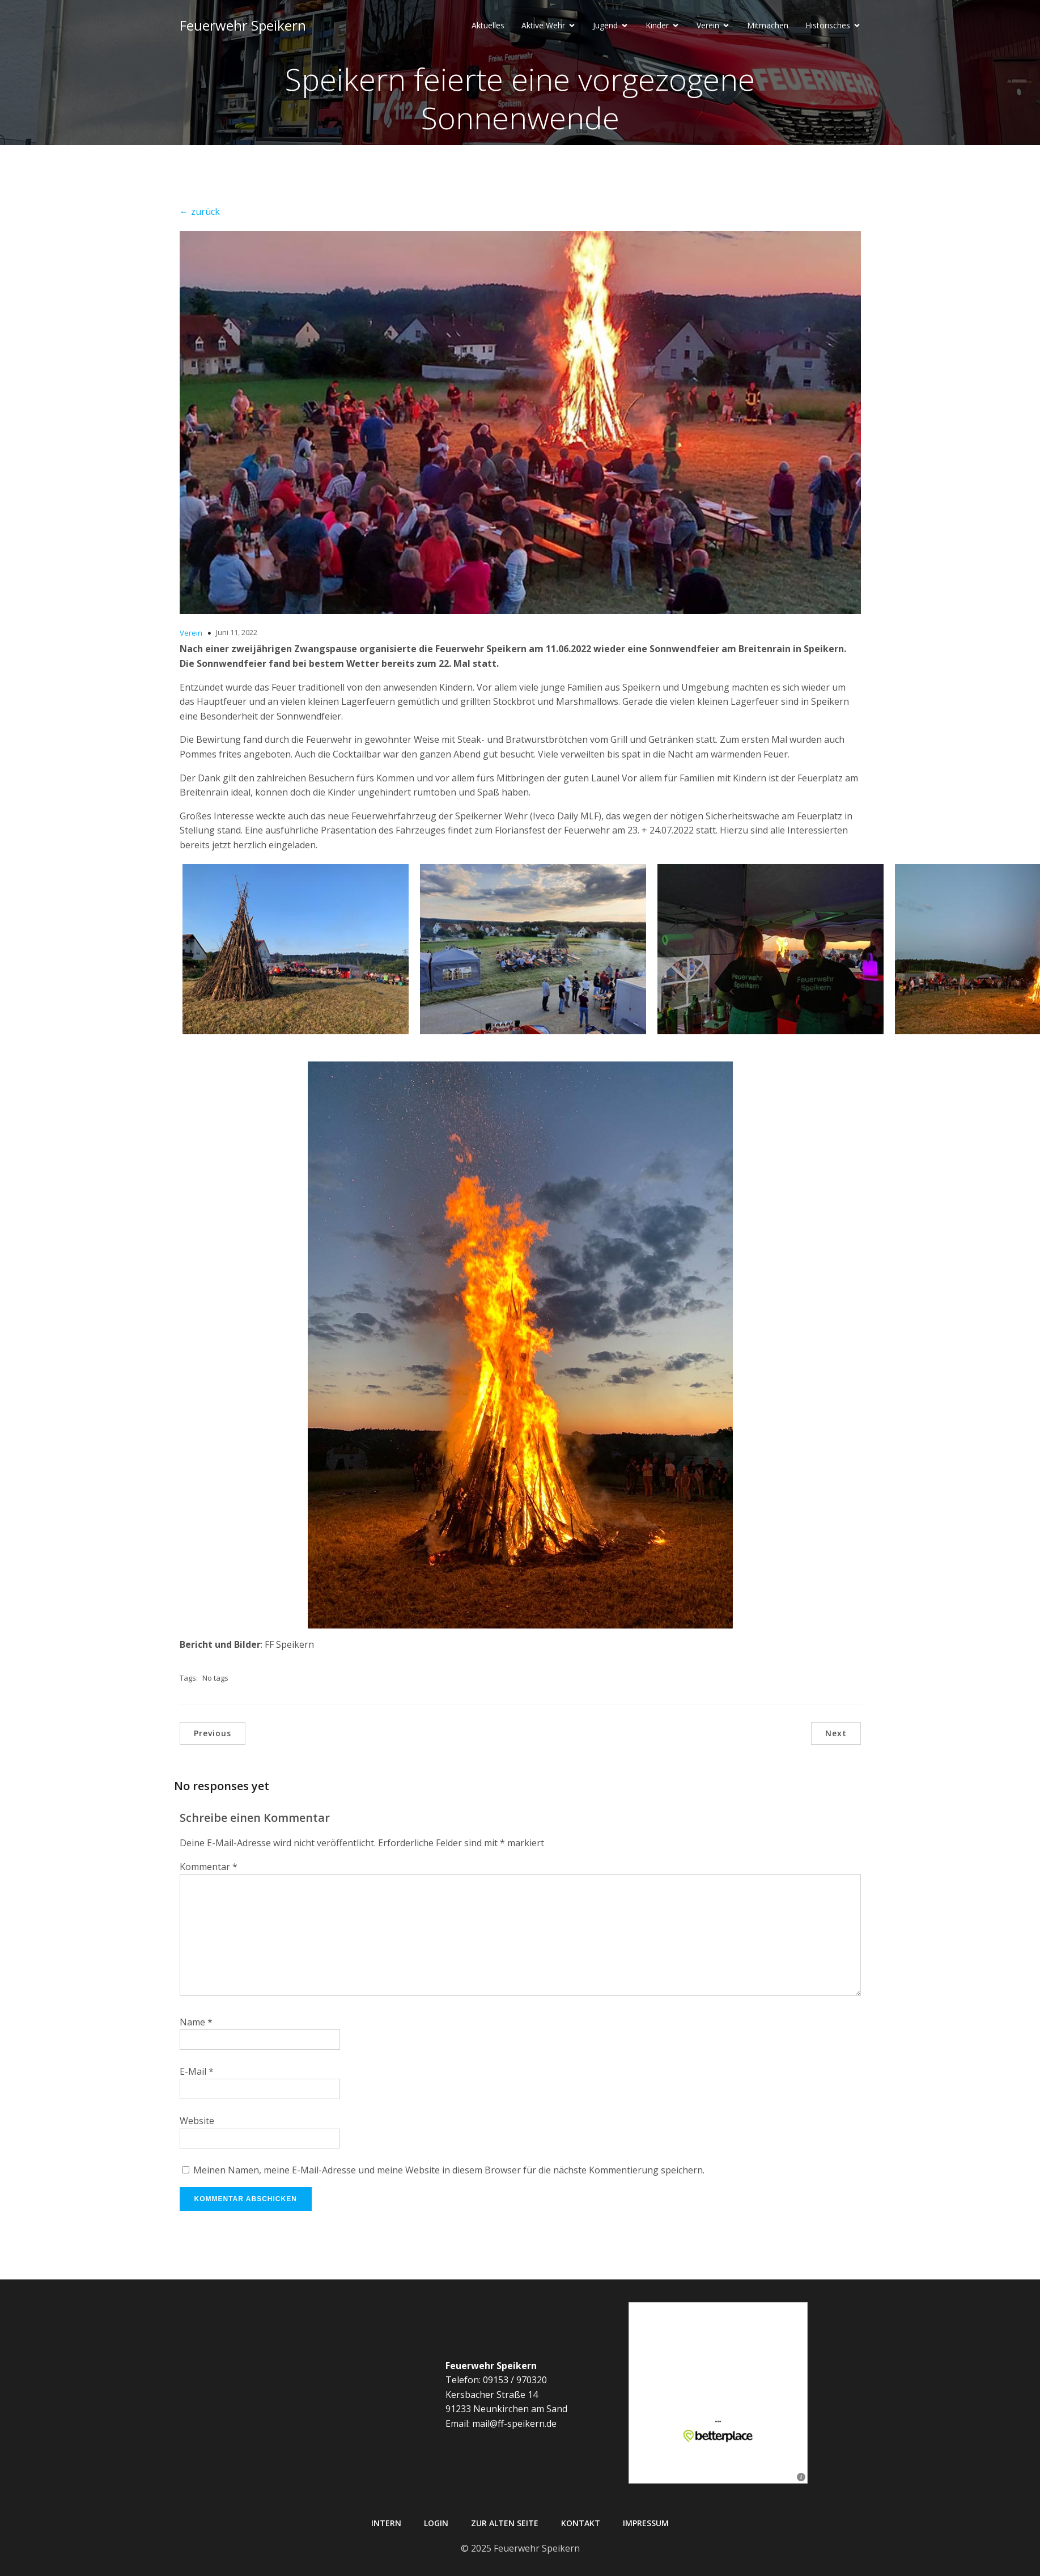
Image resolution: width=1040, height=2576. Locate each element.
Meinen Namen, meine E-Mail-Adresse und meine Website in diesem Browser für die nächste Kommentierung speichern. (448, 2170)
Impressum (646, 2523)
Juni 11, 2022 (236, 632)
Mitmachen (767, 25)
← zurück (200, 211)
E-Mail (197, 2071)
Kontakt (580, 2523)
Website (197, 2120)
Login (436, 2523)
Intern (386, 2523)
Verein (191, 633)
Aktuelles (488, 25)
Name (196, 2022)
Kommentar (208, 1866)
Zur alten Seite (504, 2523)
